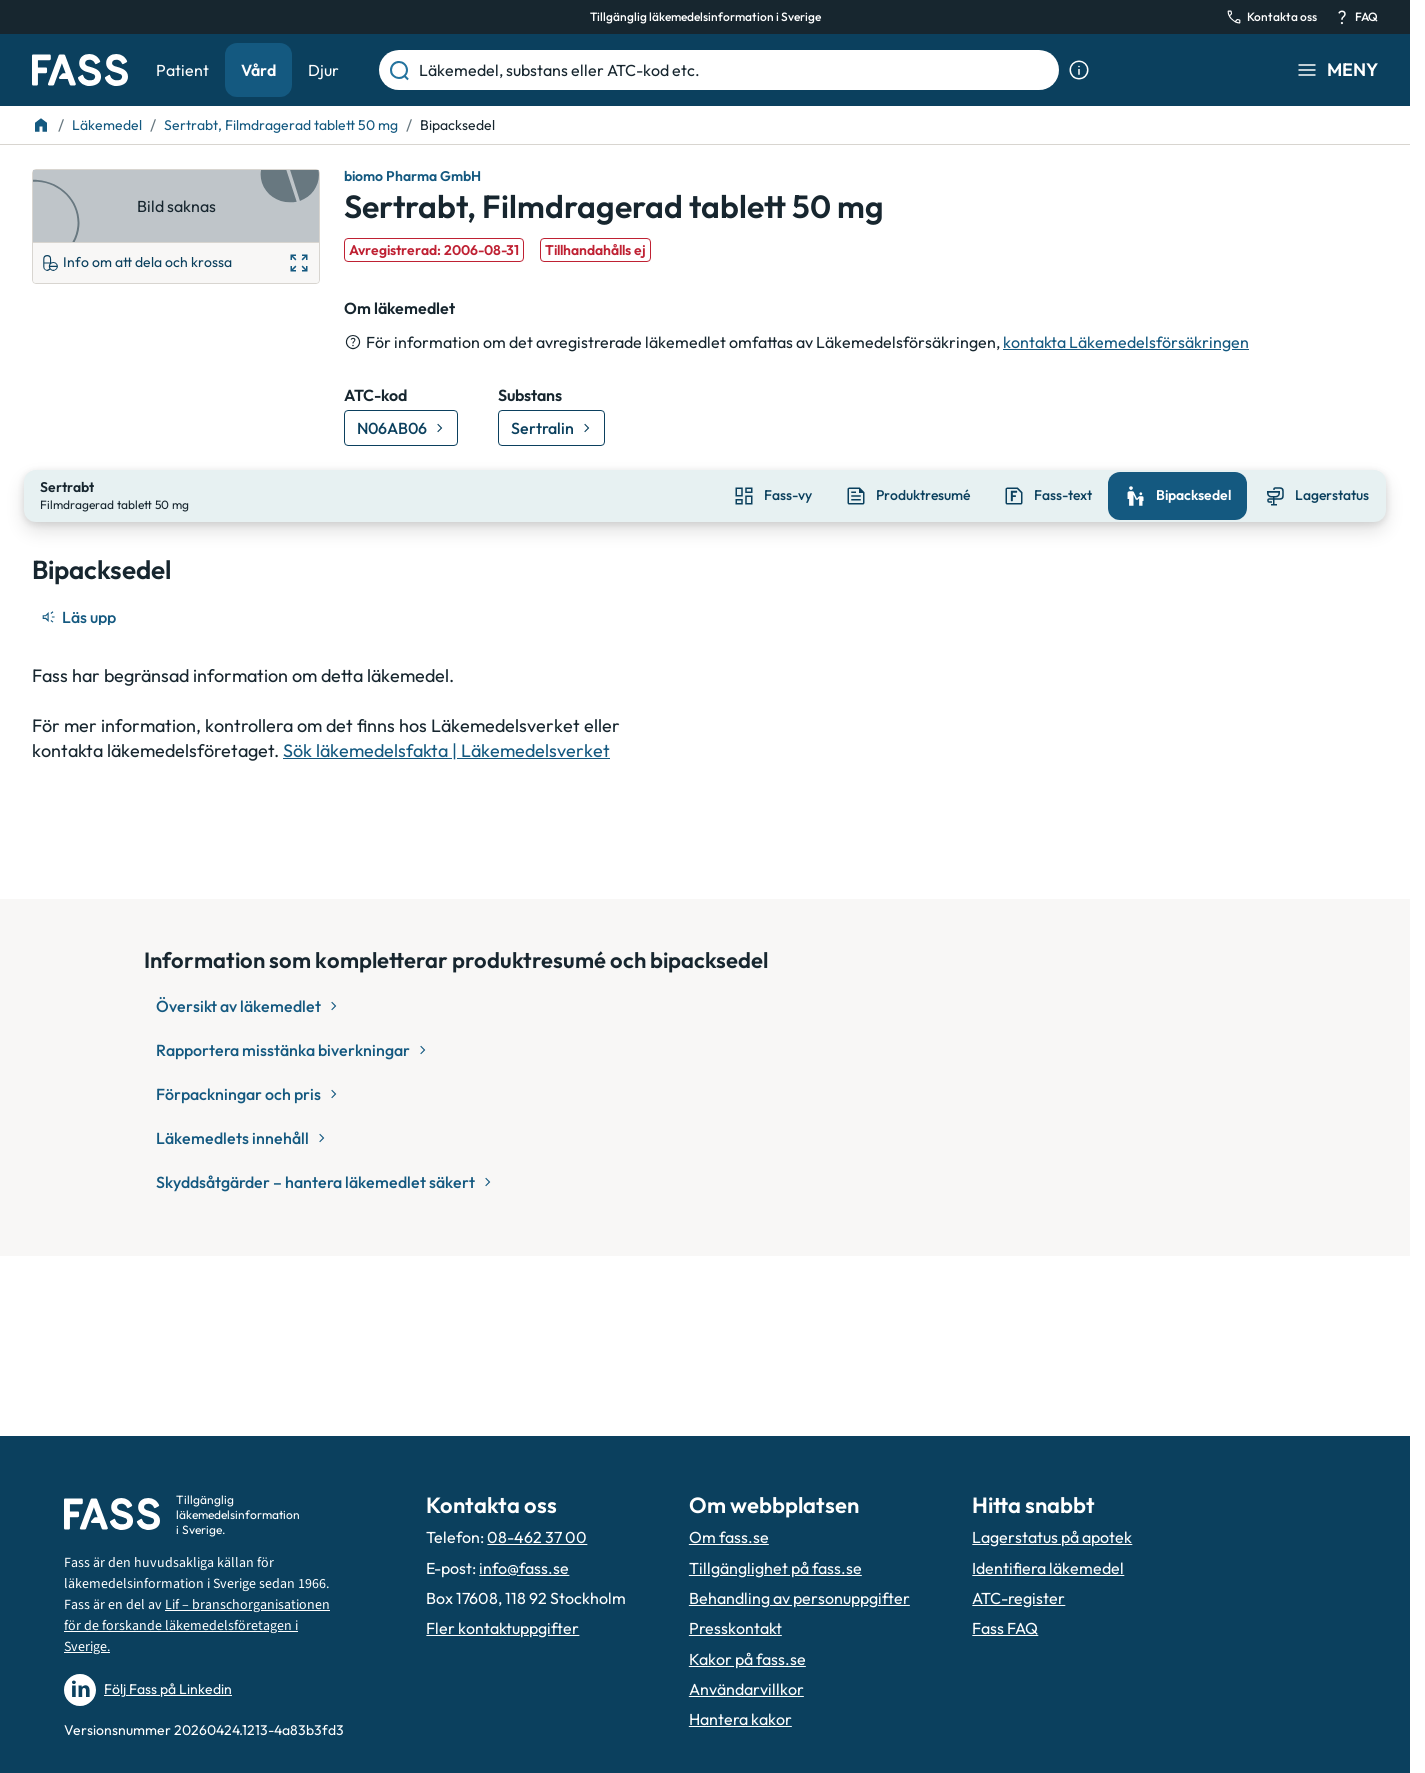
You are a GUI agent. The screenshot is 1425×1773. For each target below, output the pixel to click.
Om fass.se (729, 1537)
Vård (258, 70)
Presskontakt (735, 1628)
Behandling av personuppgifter (799, 1598)
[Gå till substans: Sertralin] (551, 428)
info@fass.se (524, 1568)
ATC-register (1018, 1598)
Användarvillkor (746, 1689)
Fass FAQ (1005, 1628)
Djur (323, 70)
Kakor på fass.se (747, 1659)
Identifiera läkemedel (1048, 1568)
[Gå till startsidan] (80, 70)
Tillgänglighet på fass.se (775, 1568)
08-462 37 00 (537, 1537)
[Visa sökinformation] (1079, 70)
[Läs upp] (80, 615)
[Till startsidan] (41, 125)
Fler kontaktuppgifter (502, 1628)
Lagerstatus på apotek (1052, 1537)
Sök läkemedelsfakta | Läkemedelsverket (446, 748)
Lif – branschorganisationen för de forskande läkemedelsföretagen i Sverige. (197, 1626)
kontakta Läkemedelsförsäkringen (1126, 342)
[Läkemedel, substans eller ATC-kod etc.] (735, 70)
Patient (182, 70)
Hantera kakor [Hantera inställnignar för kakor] (740, 1719)
